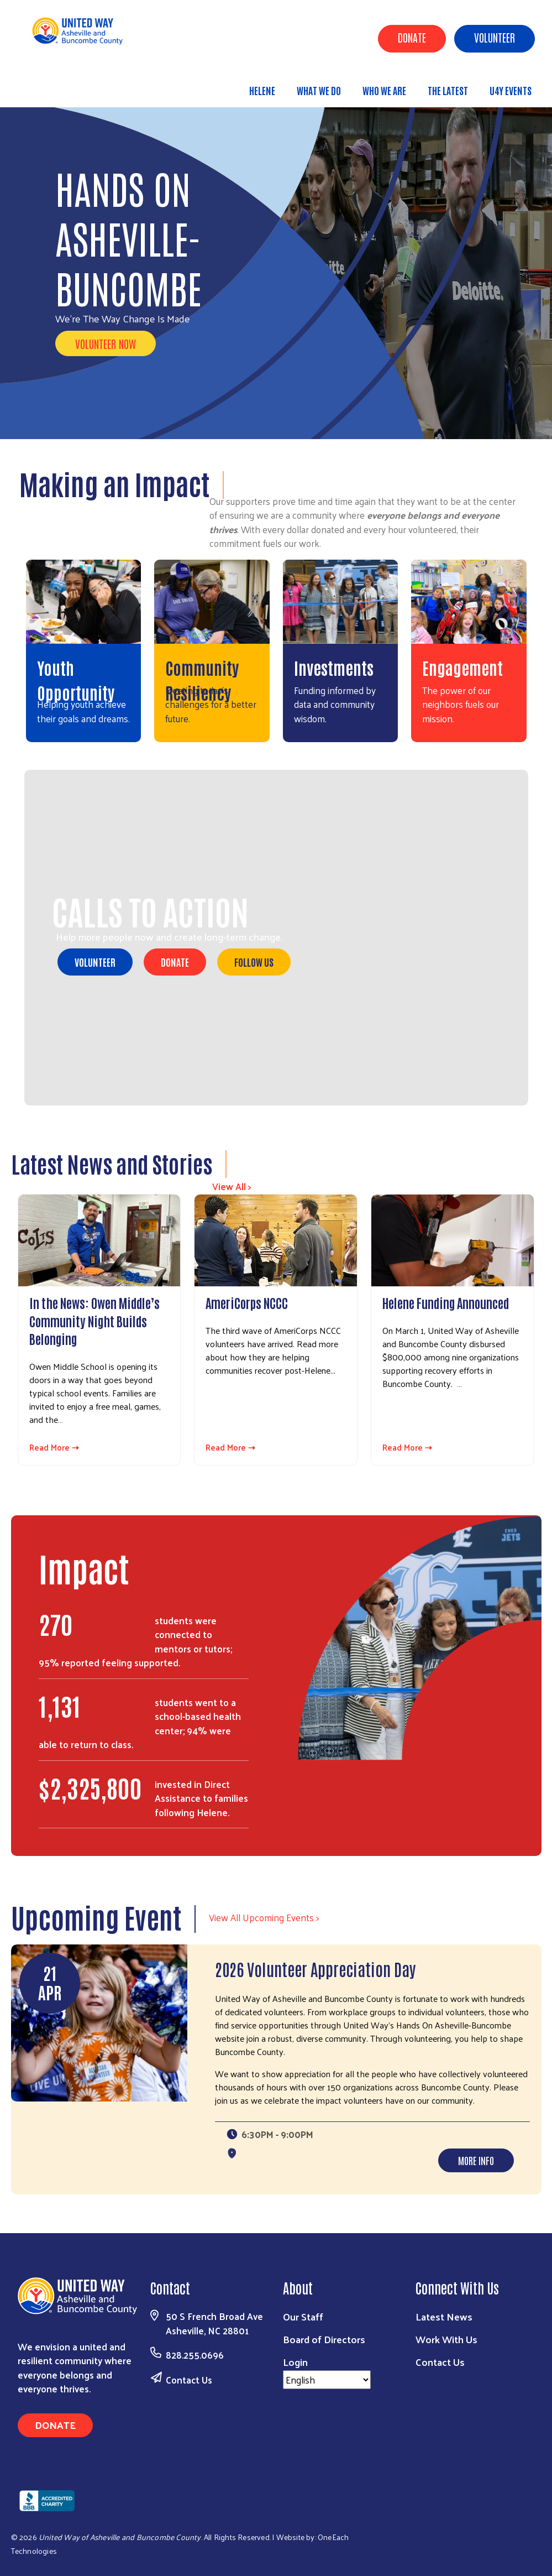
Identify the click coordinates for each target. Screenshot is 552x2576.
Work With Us (446, 2339)
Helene (262, 90)
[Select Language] (327, 2379)
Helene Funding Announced (445, 1302)
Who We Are (384, 90)
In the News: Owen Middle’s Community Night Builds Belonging (94, 1320)
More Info (476, 2160)
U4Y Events (511, 90)
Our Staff (303, 2316)
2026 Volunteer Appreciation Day (315, 1968)
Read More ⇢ (54, 1447)
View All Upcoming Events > (264, 1917)
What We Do (319, 90)
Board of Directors (324, 2339)
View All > (231, 1186)
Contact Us (189, 2379)
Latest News (444, 2316)
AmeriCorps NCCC (247, 1302)
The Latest (448, 90)
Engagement (462, 667)
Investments (334, 667)
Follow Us (254, 961)
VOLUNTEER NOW (105, 343)
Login (295, 2361)
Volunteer (494, 37)
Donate (412, 37)
